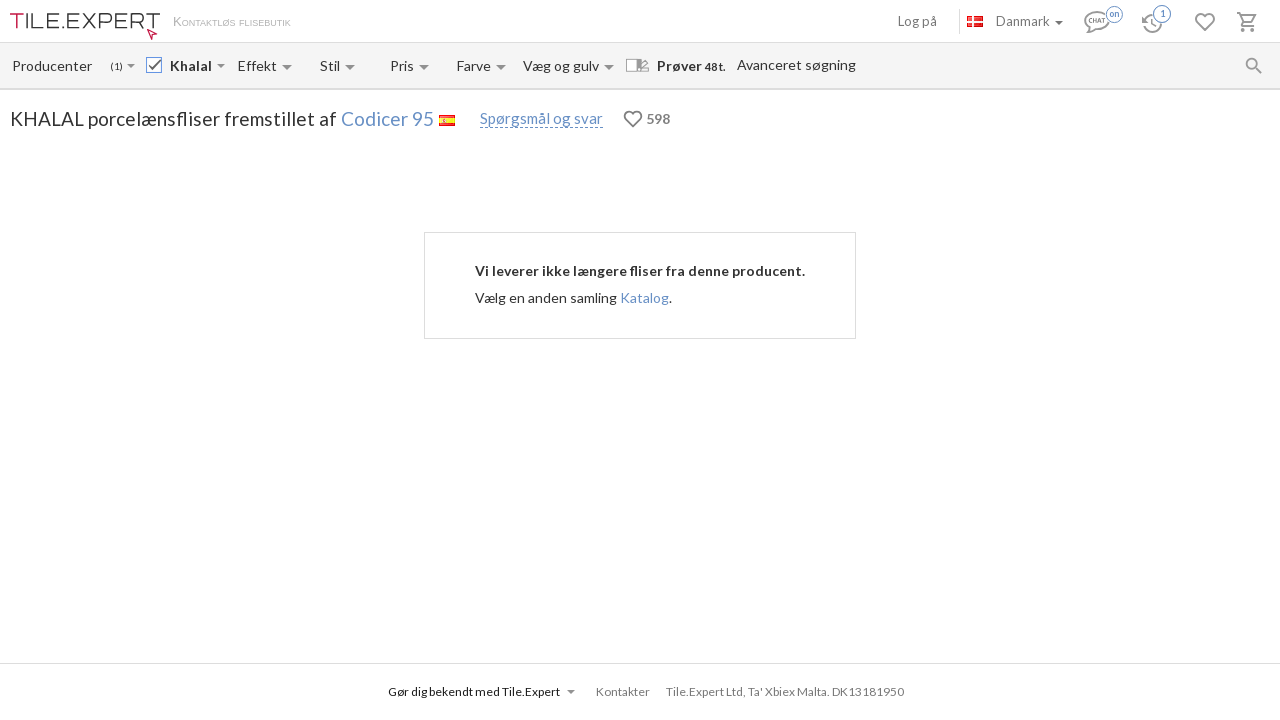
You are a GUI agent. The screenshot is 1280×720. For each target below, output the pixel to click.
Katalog (644, 297)
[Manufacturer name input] (53, 65)
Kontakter (513, 23)
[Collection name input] (191, 65)
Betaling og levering (417, 23)
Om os (330, 23)
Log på (917, 21)
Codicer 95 (387, 118)
